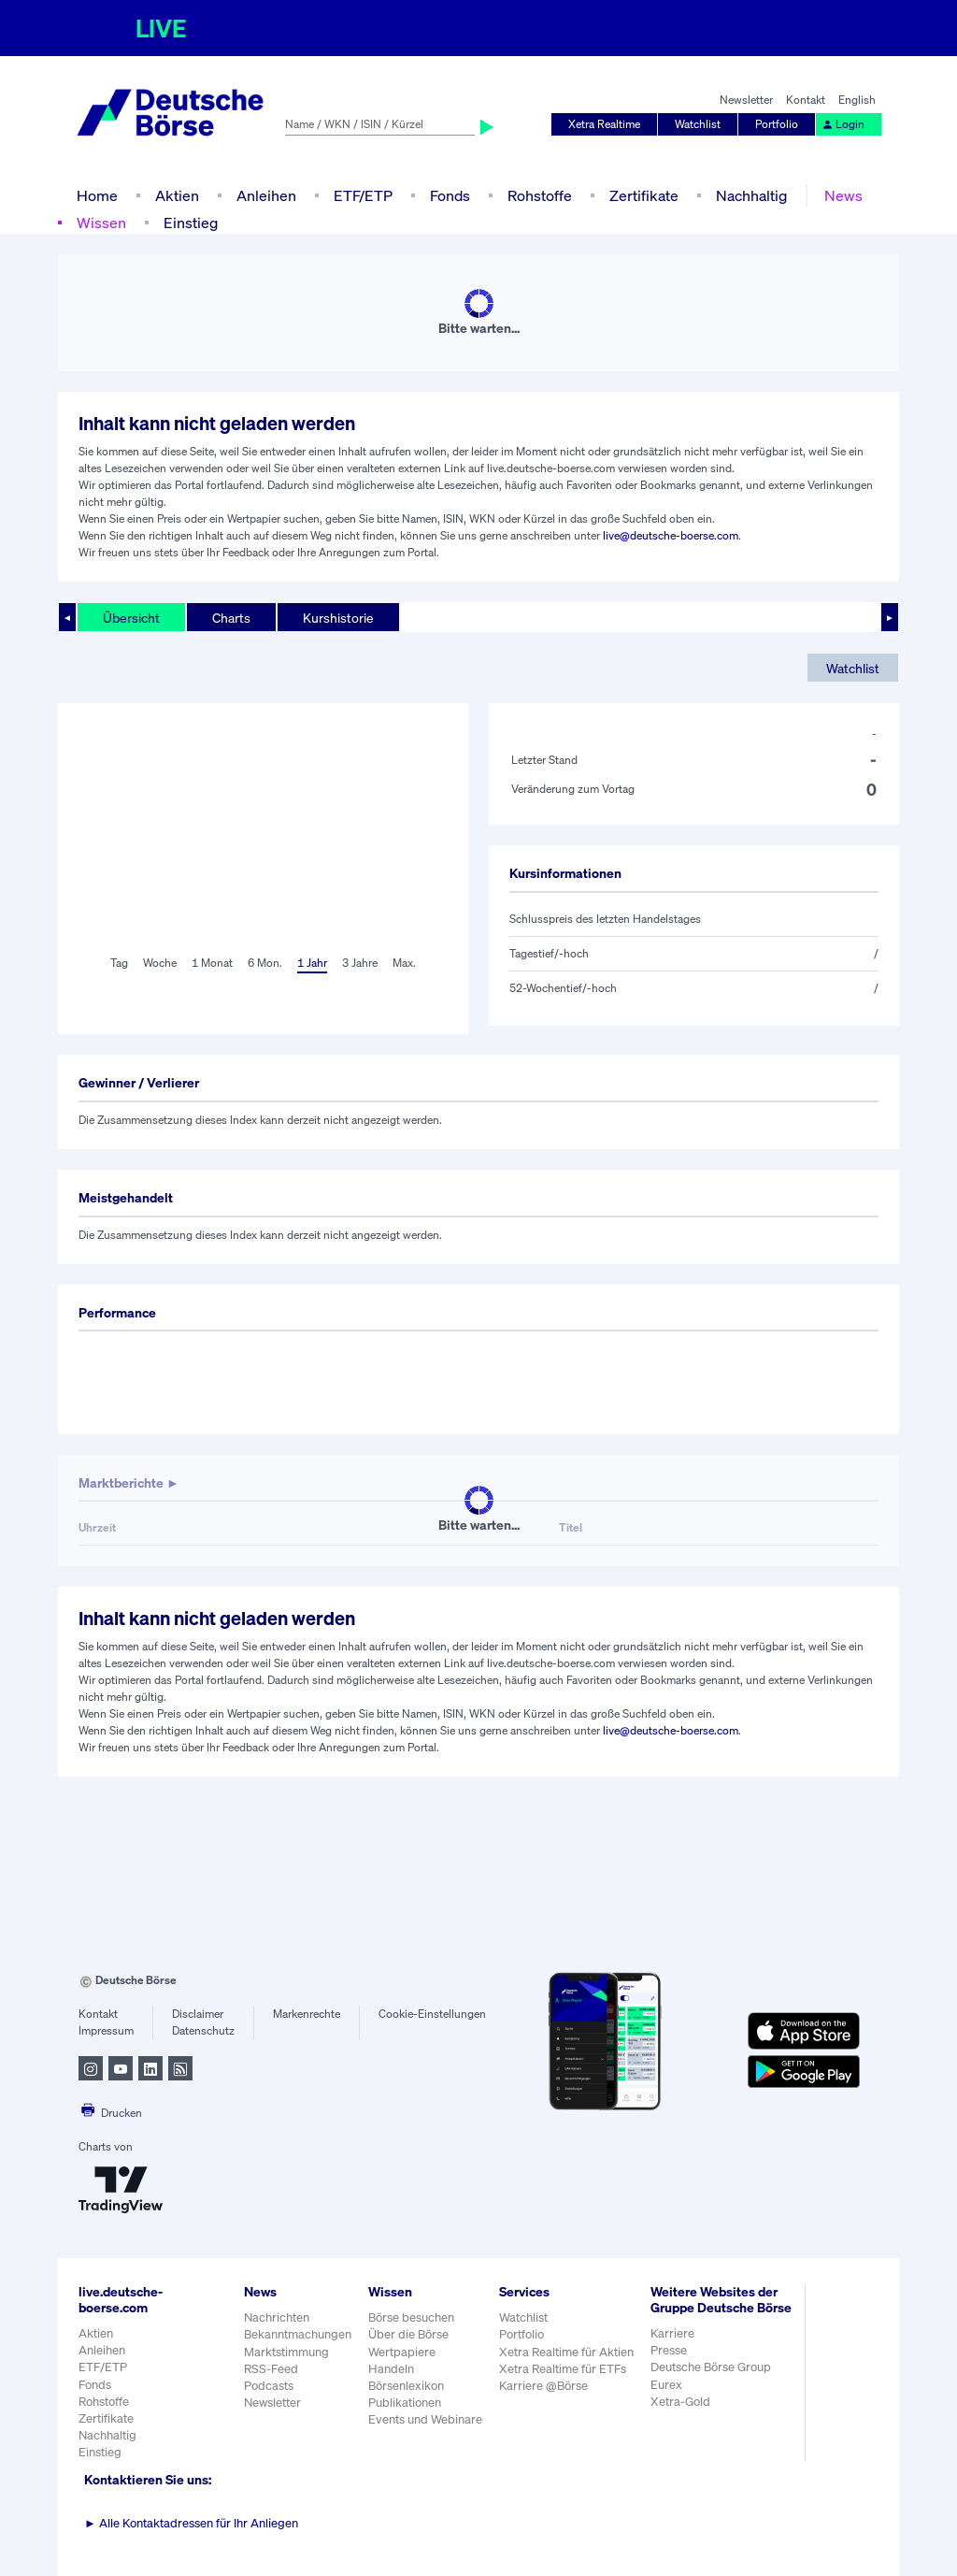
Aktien (177, 195)
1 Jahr (312, 963)
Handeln (391, 2369)
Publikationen (404, 2403)
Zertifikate (643, 195)
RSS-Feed (271, 2369)
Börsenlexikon (406, 2386)
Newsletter (746, 100)
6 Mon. (265, 963)
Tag (119, 963)
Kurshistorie (338, 617)
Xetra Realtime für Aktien (566, 2352)
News (843, 195)
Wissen (101, 222)
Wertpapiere (402, 2352)
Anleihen (266, 195)
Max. (404, 963)
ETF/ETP (363, 195)
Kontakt (805, 100)
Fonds (450, 195)
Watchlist (698, 124)
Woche (160, 963)
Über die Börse (408, 2334)
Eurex (666, 2385)
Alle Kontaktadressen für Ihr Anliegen (191, 2523)
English (857, 100)
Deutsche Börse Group (710, 2367)
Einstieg (191, 222)
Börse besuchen (411, 2317)
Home (97, 195)
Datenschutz (203, 2030)
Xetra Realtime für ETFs (562, 2369)
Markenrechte (306, 2014)
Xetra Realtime (604, 124)
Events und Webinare (425, 2419)
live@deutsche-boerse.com (670, 535)
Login (842, 124)
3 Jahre (360, 963)
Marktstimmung (286, 2352)
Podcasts (268, 2386)
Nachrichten (276, 2317)
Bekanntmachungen (297, 2334)
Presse (668, 2350)
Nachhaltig (751, 195)
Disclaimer (197, 2014)
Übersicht (131, 617)
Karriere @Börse (543, 2386)
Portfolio (776, 124)
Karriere (672, 2333)
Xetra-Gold (680, 2402)
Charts (231, 617)
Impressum (106, 2030)
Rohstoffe (539, 195)
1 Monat (212, 963)
